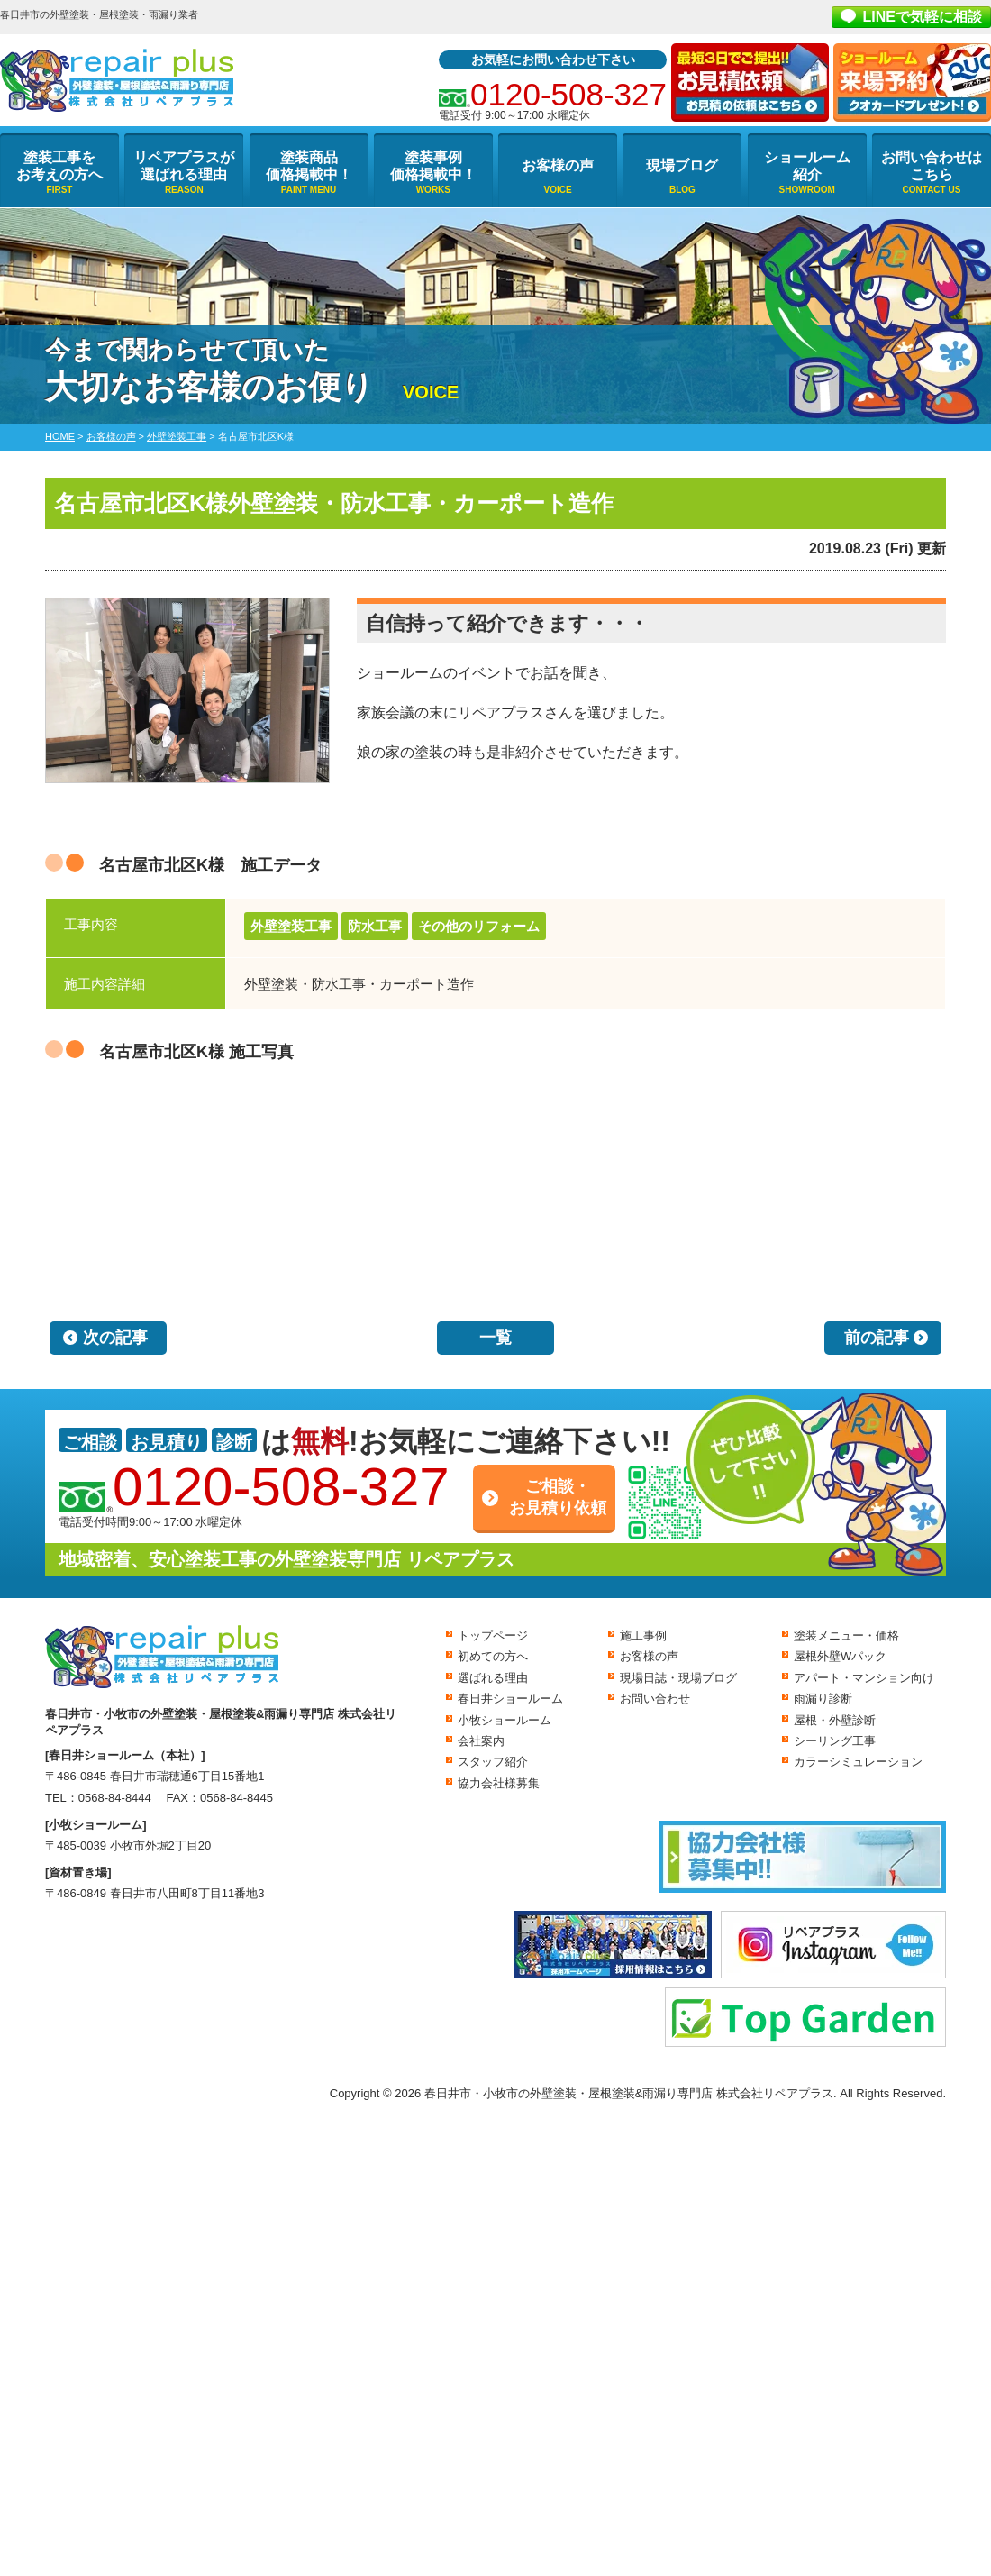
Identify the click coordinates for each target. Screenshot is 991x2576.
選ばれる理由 (493, 1678)
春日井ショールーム (510, 1698)
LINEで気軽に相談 (922, 16)
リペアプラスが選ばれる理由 (183, 166)
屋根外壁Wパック (840, 1656)
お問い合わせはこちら (931, 166)
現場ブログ (682, 165)
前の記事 (876, 1338)
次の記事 (115, 1338)
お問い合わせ (655, 1698)
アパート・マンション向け (864, 1678)
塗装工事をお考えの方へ (59, 166)
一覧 (495, 1338)
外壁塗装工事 (291, 926)
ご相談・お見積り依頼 (557, 1496)
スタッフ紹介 (493, 1761)
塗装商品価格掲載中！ (309, 166)
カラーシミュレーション (858, 1761)
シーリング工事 (835, 1741)
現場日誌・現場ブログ (678, 1678)
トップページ (493, 1635)
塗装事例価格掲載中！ (433, 166)
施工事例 (643, 1635)
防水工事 (375, 926)
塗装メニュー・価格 (846, 1635)
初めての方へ (493, 1656)
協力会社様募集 (499, 1783)
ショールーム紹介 (807, 166)
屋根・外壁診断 (835, 1720)
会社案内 (481, 1741)
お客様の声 (558, 165)
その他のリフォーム (479, 926)
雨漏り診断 (823, 1698)
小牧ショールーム (504, 1720)
